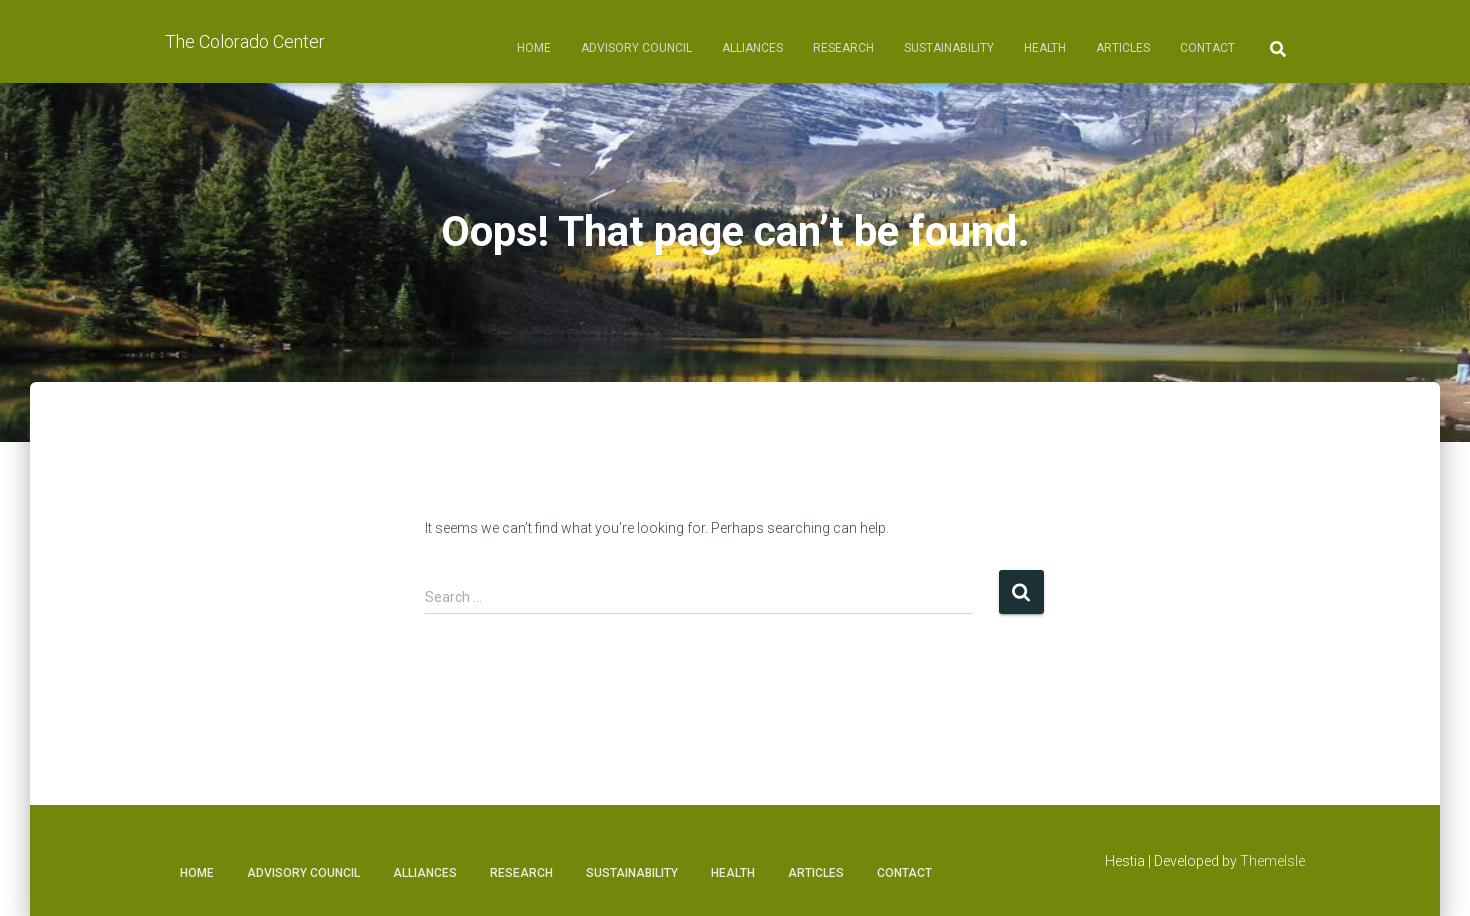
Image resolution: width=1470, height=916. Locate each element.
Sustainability (949, 48)
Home (534, 48)
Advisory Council (636, 48)
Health (1045, 48)
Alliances (752, 48)
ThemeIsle (1272, 861)
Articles (1123, 48)
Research (843, 48)
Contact (1207, 48)
